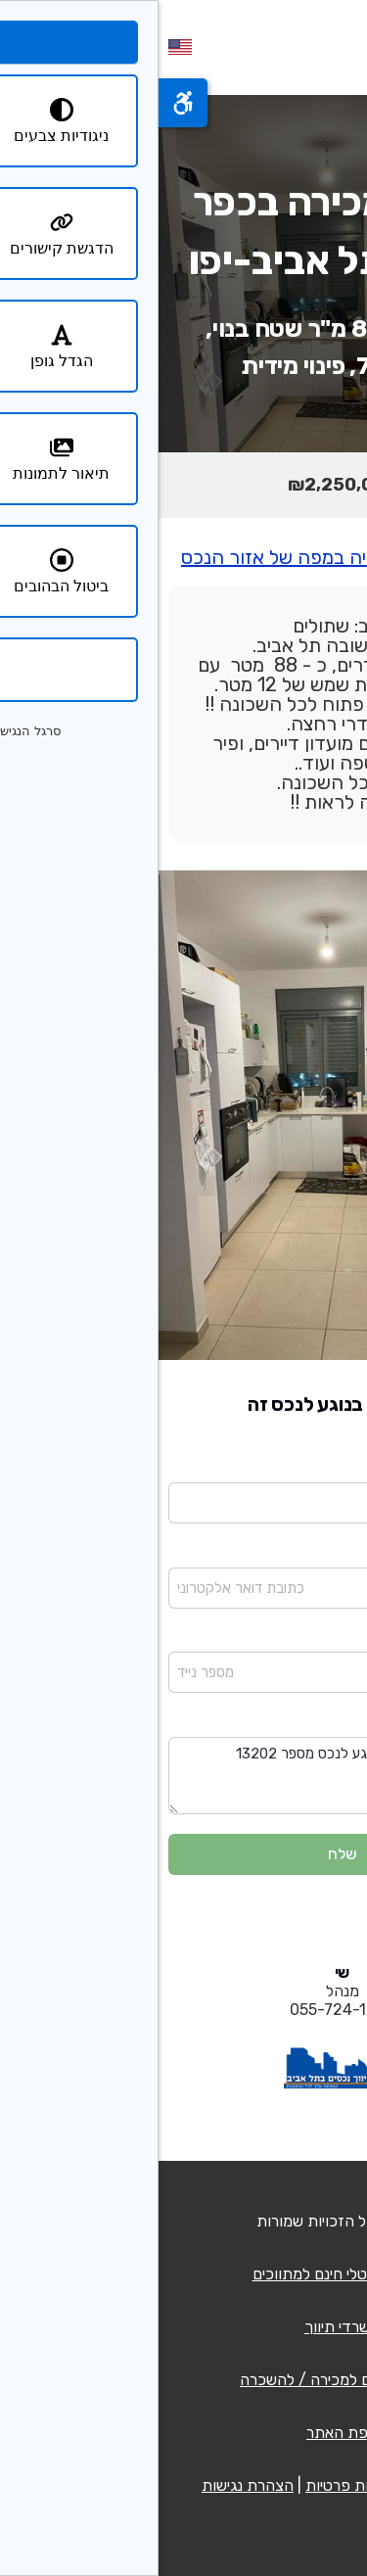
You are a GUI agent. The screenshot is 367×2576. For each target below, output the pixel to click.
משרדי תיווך (183, 2327)
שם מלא (333, 1468)
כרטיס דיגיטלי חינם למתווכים (184, 2274)
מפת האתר (183, 2432)
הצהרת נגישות (89, 2485)
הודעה (339, 1723)
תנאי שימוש (288, 2485)
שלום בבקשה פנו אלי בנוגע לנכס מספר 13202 (183, 1775)
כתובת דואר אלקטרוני (293, 1554)
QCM (253, 2221)
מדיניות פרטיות (194, 2485)
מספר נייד (328, 1639)
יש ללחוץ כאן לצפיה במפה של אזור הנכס (183, 557)
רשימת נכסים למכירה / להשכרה (183, 2379)
